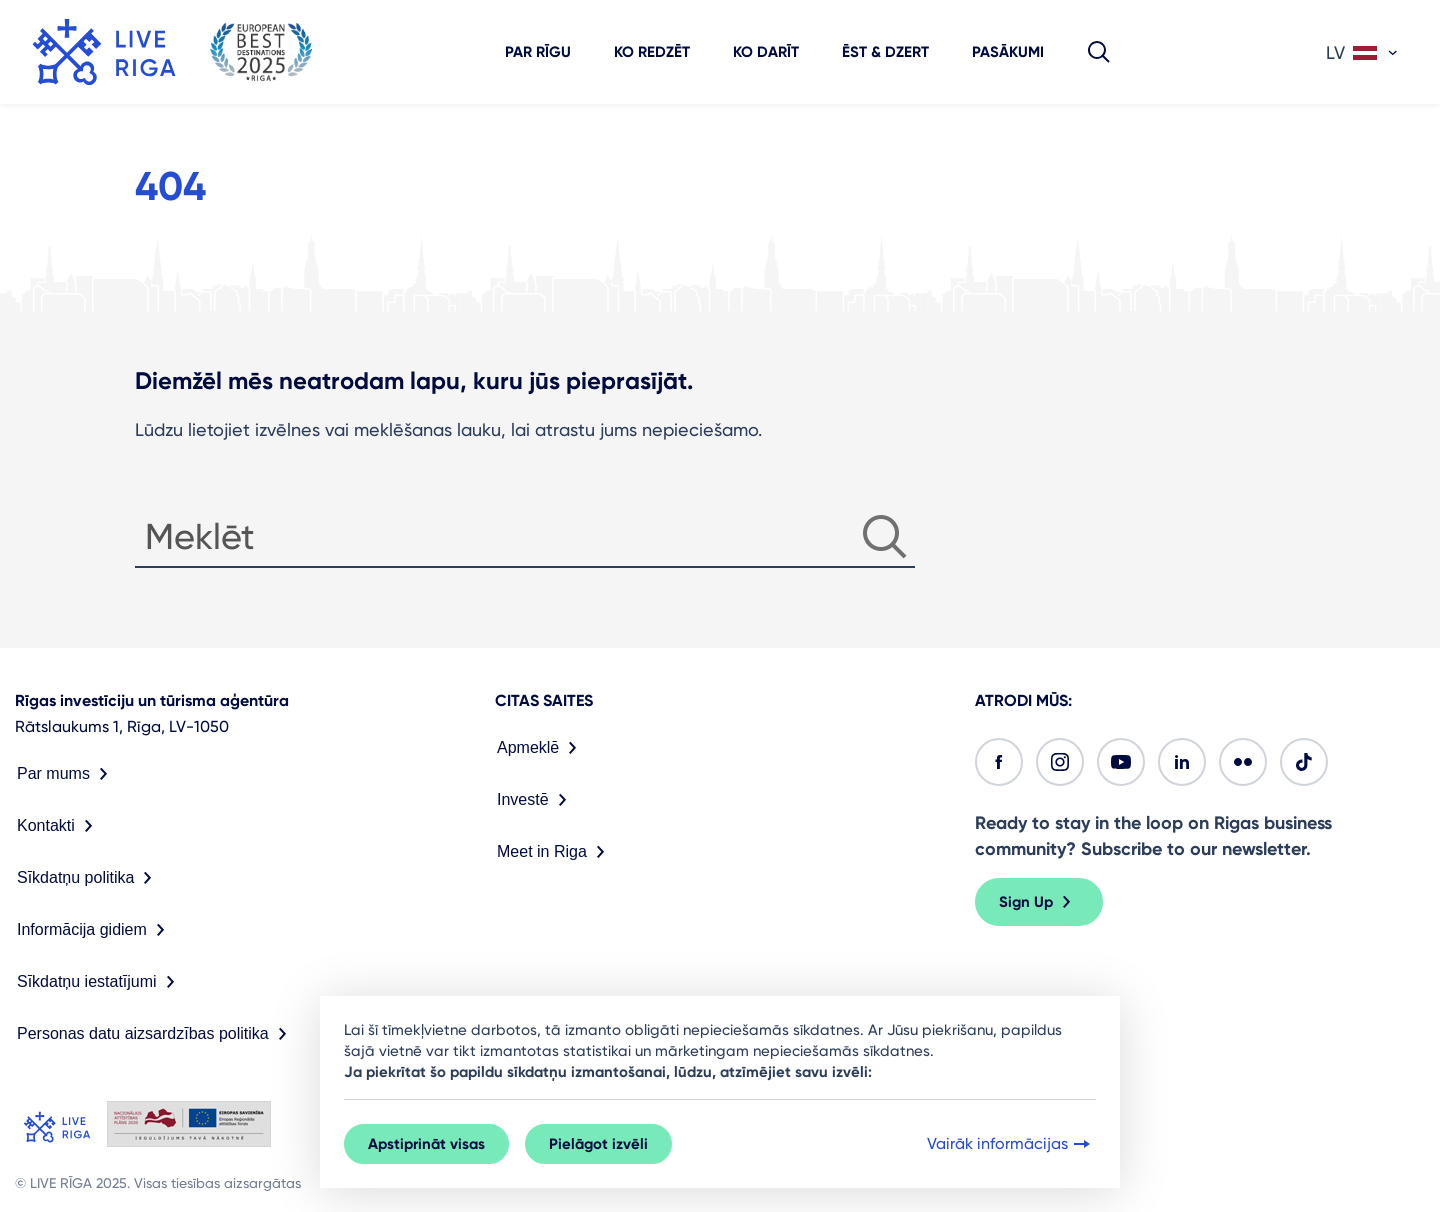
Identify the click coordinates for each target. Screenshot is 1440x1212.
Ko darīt (766, 52)
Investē (536, 800)
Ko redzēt (652, 52)
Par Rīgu (538, 52)
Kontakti (59, 826)
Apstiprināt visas (426, 1144)
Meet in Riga (555, 852)
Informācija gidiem (95, 930)
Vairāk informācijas (1010, 1144)
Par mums (66, 774)
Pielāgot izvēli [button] (598, 1144)
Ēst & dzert (885, 52)
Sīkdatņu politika (88, 878)
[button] (1099, 52)
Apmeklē (541, 748)
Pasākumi (1008, 52)
